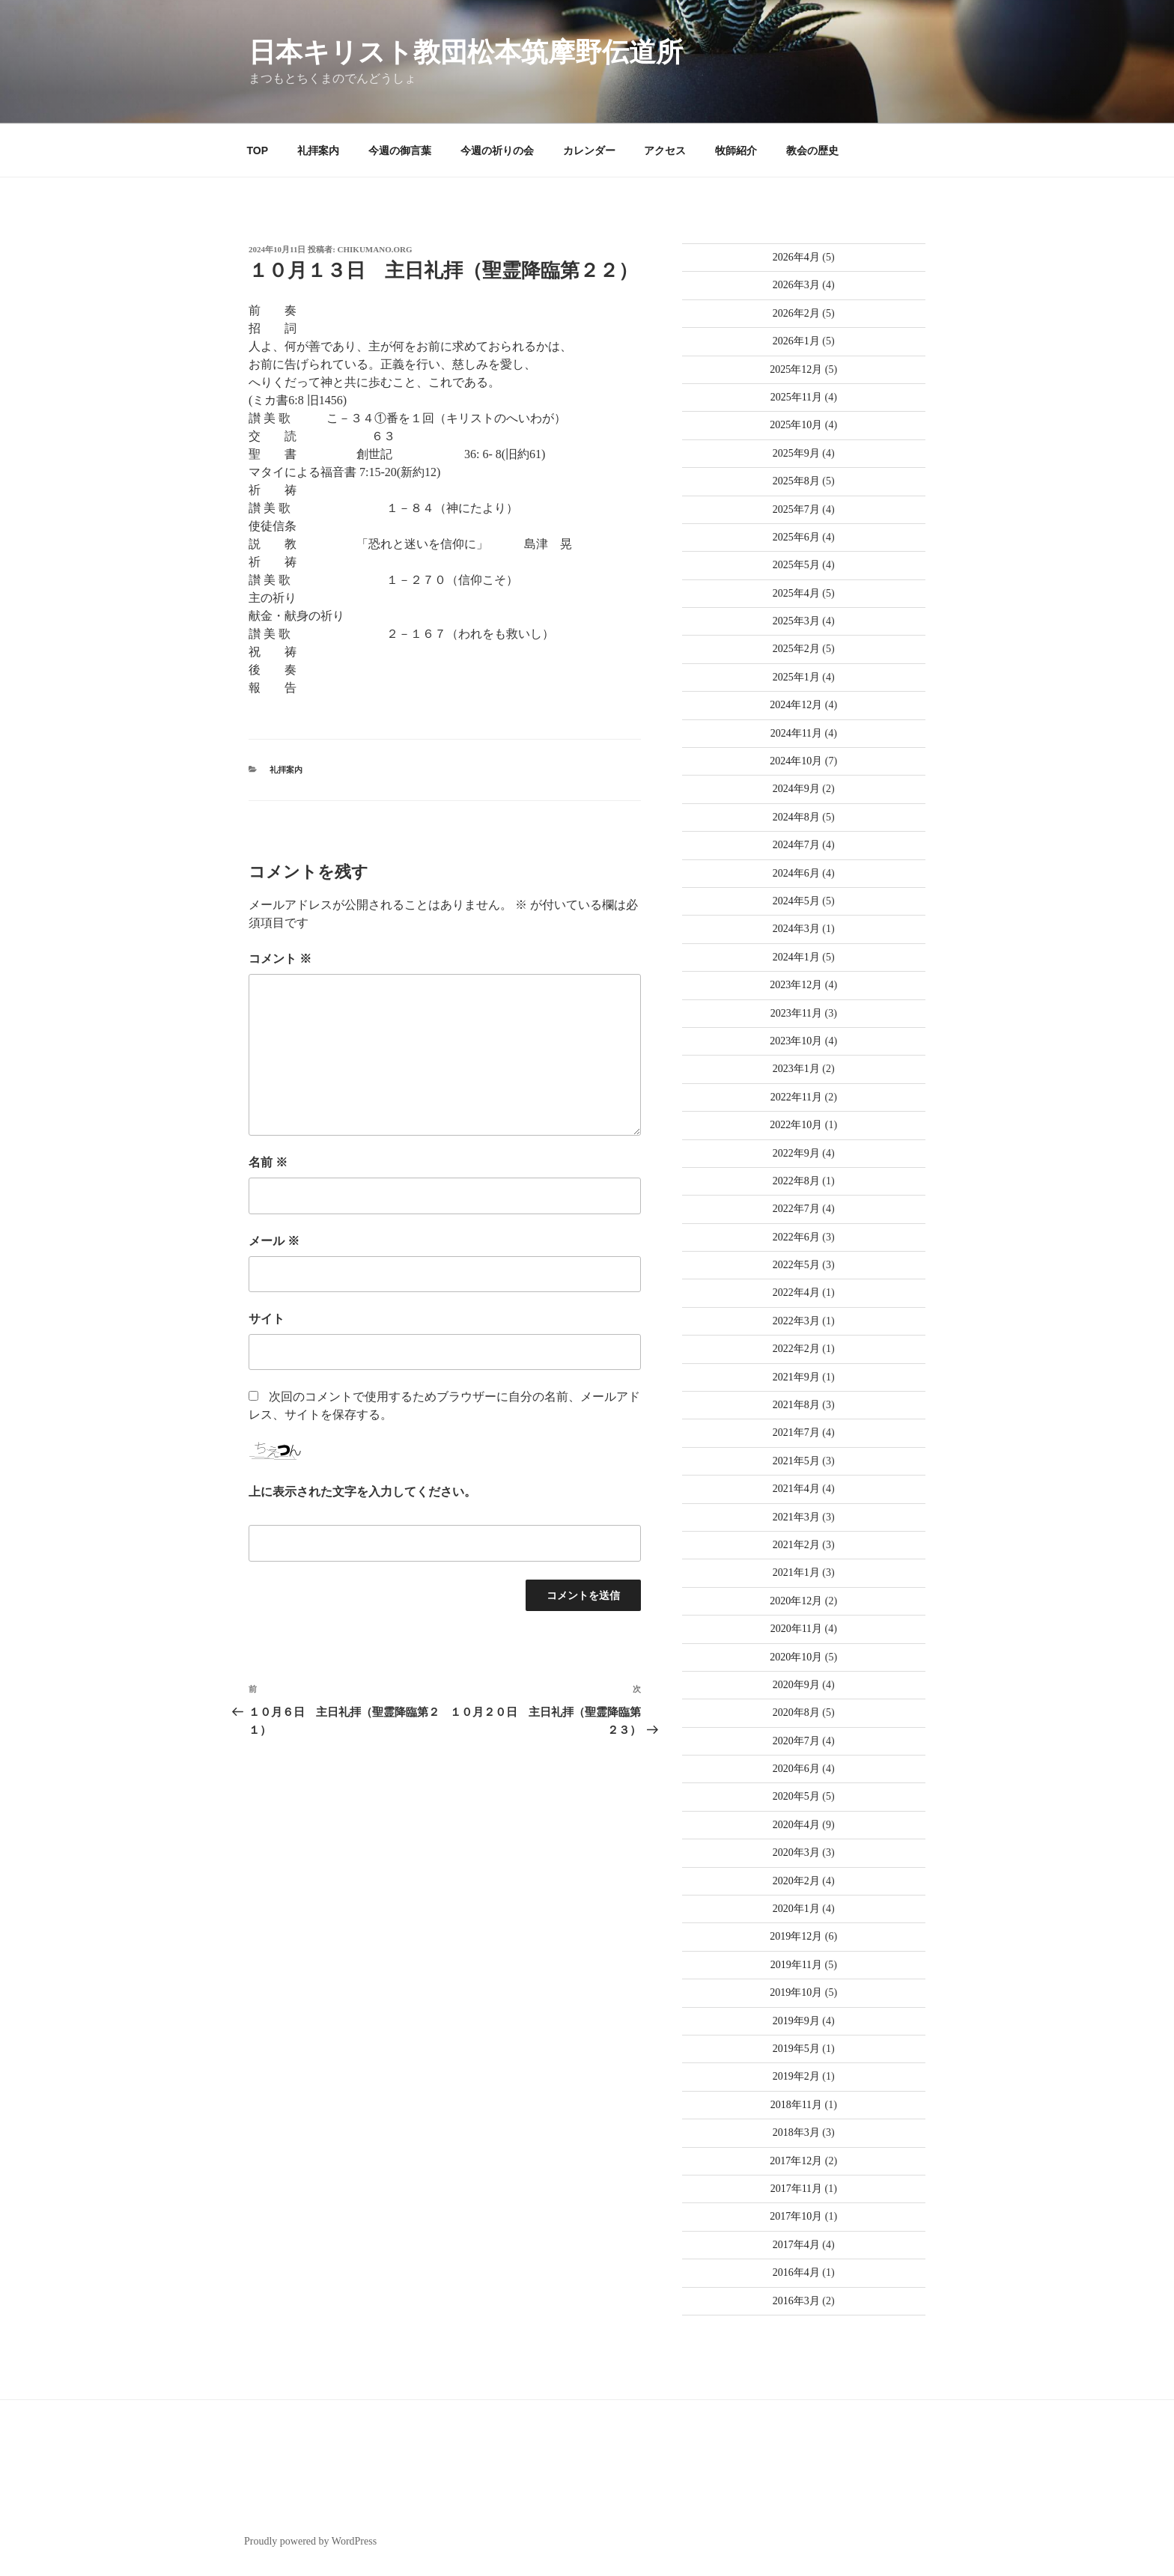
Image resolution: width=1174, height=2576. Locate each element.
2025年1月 (796, 677)
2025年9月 (796, 453)
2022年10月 (796, 1124)
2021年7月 (796, 1432)
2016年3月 (796, 2300)
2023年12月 (796, 984)
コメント (280, 958)
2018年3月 (796, 2132)
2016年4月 (796, 2272)
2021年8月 (796, 1404)
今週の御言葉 (399, 150)
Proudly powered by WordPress (310, 2541)
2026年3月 (796, 284)
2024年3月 (796, 928)
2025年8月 (796, 481)
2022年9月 (796, 1153)
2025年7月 (796, 509)
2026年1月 (796, 341)
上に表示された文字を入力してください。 (362, 1491)
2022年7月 (796, 1208)
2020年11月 (796, 1628)
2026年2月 (796, 313)
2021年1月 (796, 1572)
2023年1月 (796, 1068)
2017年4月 (796, 2244)
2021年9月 (796, 1377)
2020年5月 (796, 1796)
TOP (258, 150)
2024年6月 (796, 873)
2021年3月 (796, 1517)
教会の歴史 (812, 150)
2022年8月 (796, 1181)
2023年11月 (796, 1013)
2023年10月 (796, 1041)
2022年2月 (796, 1348)
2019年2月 (796, 2076)
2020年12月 (796, 1601)
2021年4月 (796, 1488)
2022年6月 (796, 1237)
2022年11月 (796, 1097)
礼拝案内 (318, 150)
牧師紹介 (736, 150)
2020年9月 (796, 1684)
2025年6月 (796, 537)
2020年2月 (796, 1881)
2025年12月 (796, 369)
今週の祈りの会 (497, 150)
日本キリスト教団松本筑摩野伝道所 (466, 52)
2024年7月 (796, 844)
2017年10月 (796, 2216)
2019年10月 (796, 1992)
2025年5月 (796, 564)
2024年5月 (796, 901)
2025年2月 (796, 648)
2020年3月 (796, 1852)
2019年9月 (796, 2021)
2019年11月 (796, 1964)
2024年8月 (796, 817)
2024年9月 (796, 788)
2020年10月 (796, 1657)
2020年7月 (796, 1741)
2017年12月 (796, 2161)
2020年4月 (796, 1824)
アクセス (665, 150)
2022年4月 (796, 1292)
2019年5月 (796, 2048)
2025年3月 (796, 621)
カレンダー (589, 150)
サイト (267, 1318)
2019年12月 (796, 1936)
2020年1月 (796, 1908)
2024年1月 (796, 957)
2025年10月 (796, 424)
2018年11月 (796, 2104)
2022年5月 (796, 1264)
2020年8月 (796, 1712)
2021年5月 (796, 1461)
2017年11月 (796, 2188)
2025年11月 (796, 397)
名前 (268, 1162)
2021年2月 (796, 1544)
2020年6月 (796, 1768)
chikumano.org (375, 249)
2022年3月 (796, 1321)
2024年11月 (796, 733)
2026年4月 (796, 257)
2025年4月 (796, 593)
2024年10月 (796, 761)
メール (274, 1240)
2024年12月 (796, 704)
